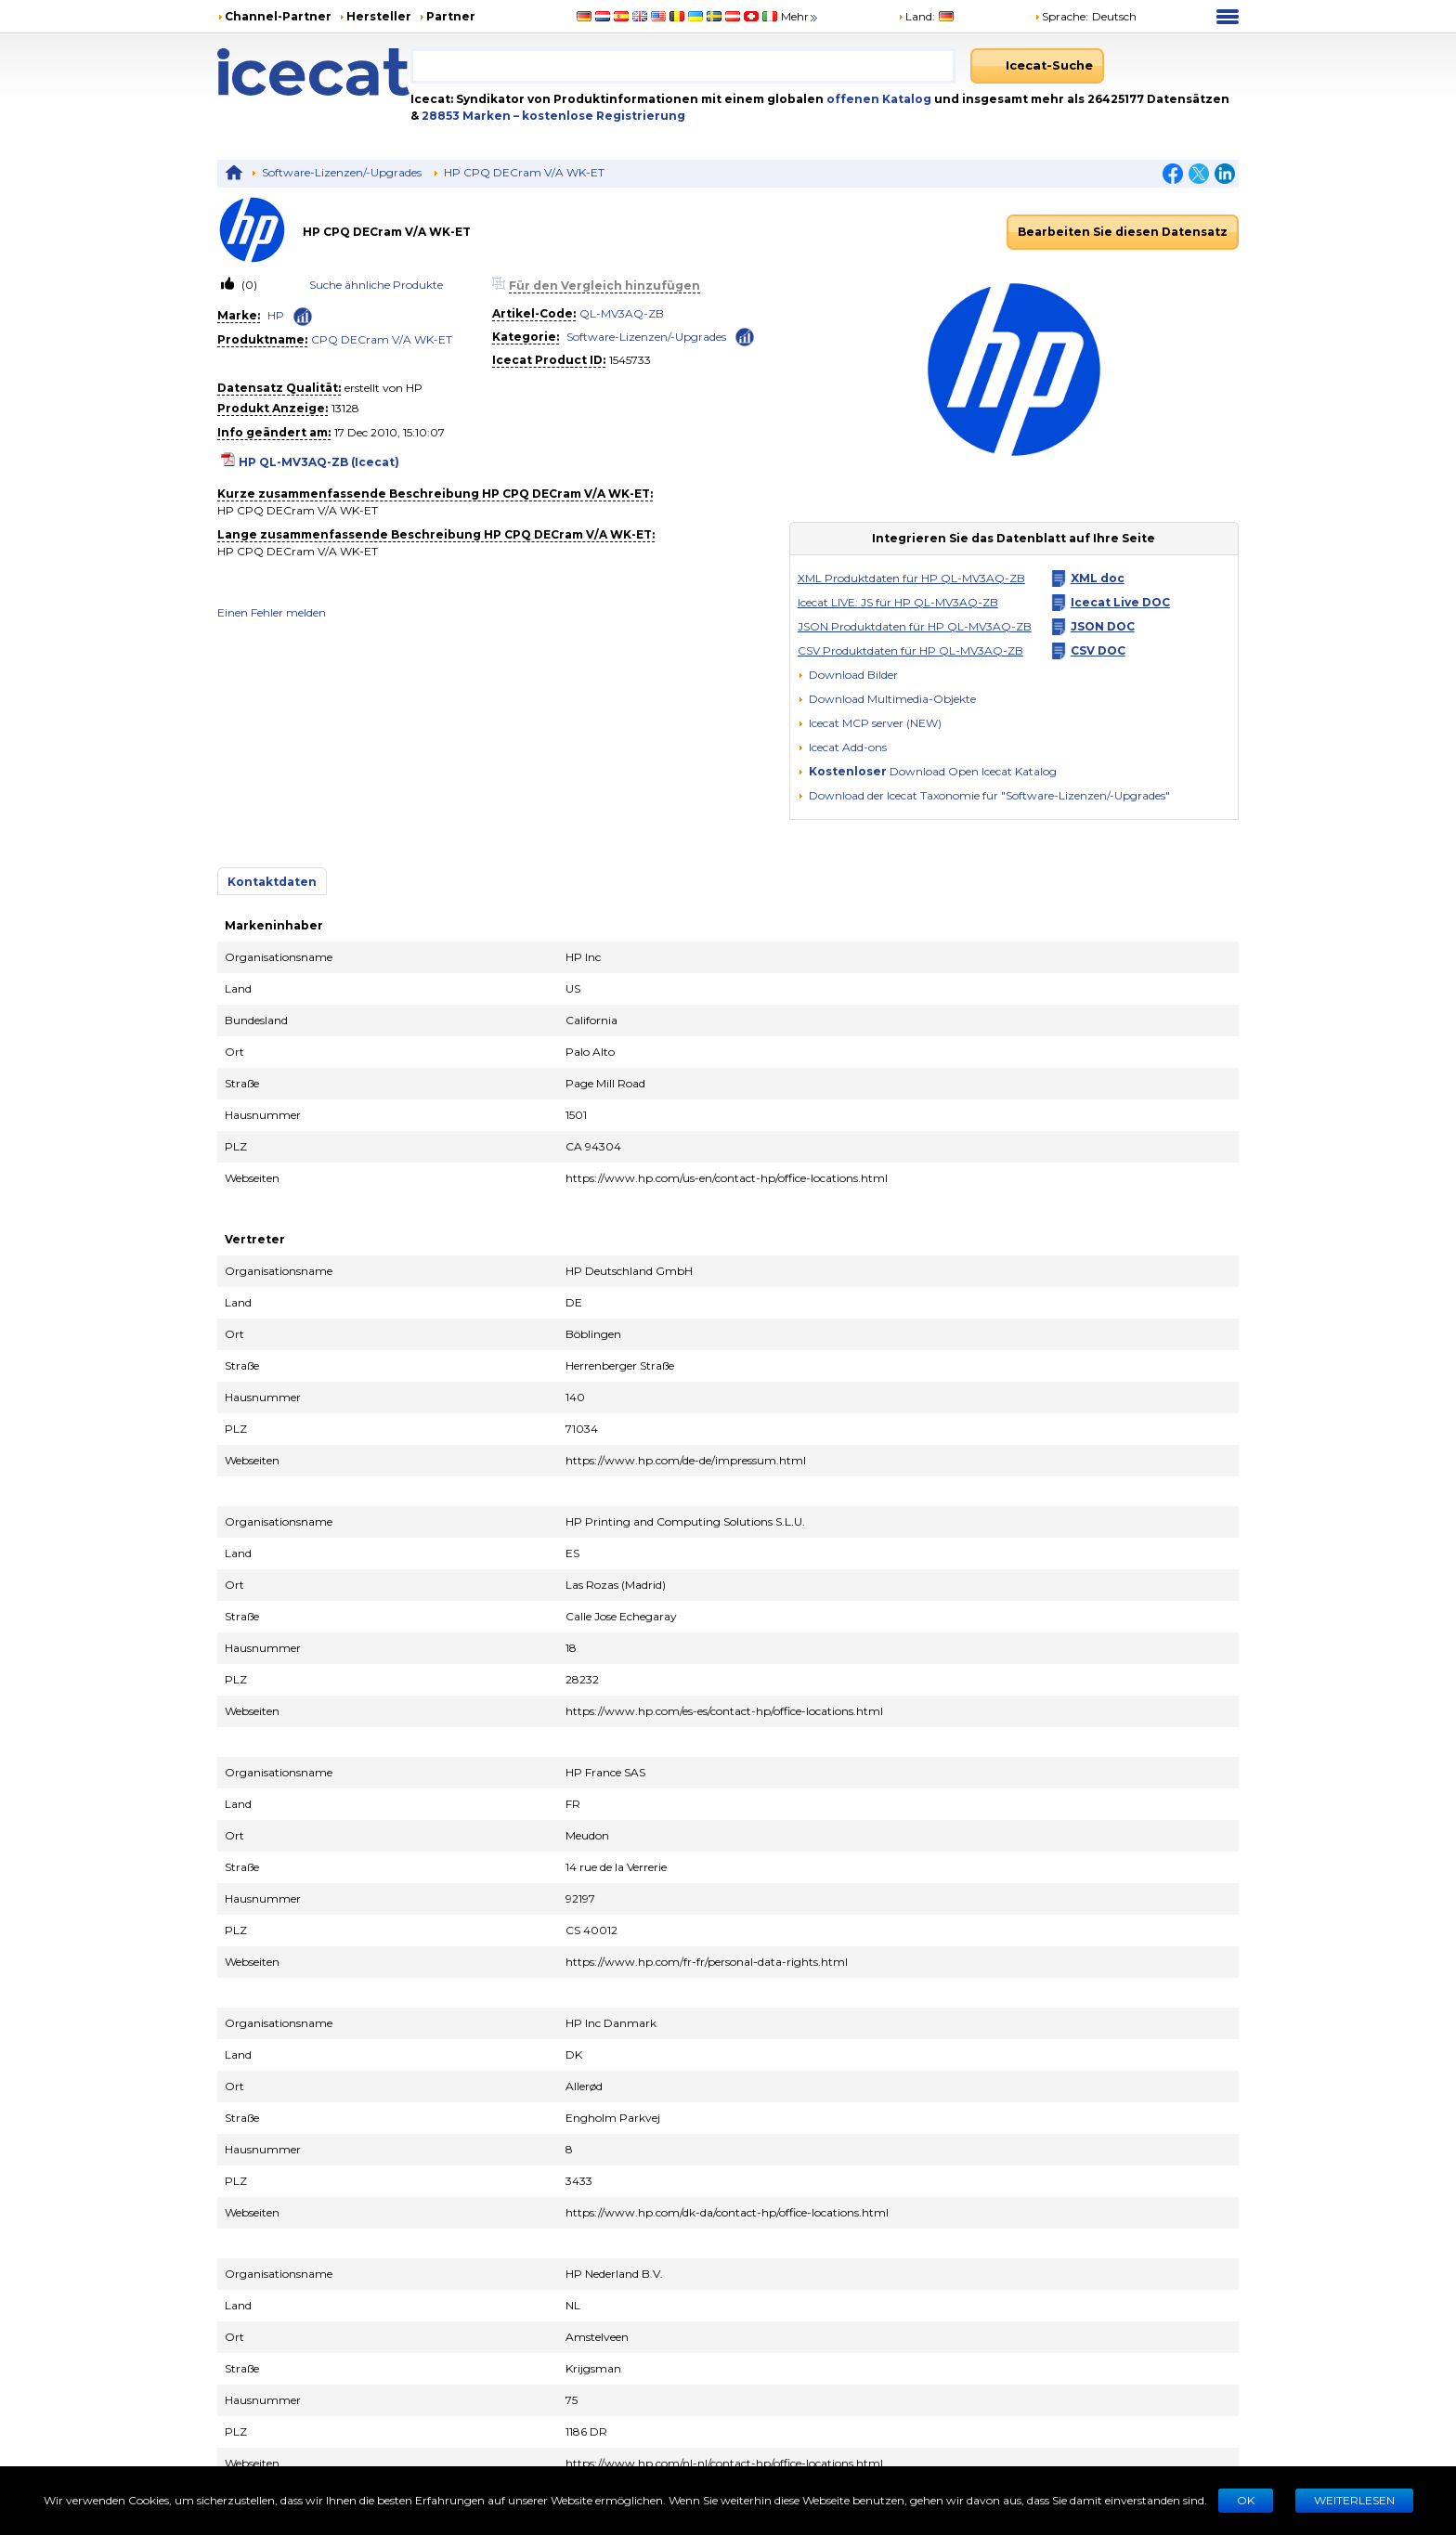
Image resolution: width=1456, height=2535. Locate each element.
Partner (450, 16)
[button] (887, 699)
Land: (916, 16)
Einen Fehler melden (271, 612)
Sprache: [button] (1061, 16)
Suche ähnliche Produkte (376, 285)
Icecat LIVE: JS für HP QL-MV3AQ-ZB (898, 602)
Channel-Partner (278, 16)
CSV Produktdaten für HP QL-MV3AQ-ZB (910, 650)
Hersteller (378, 16)
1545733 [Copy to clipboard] (630, 360)
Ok (1245, 2500)
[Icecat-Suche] (1037, 66)
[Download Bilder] (848, 675)
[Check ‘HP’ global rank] (303, 317)
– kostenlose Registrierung (599, 116)
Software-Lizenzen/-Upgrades (342, 172)
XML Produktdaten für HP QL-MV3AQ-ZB (911, 578)
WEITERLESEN (1354, 2500)
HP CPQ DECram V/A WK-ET (524, 172)
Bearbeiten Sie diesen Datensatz (1123, 232)
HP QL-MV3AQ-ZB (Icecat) (319, 462)
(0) (248, 285)
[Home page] (313, 72)
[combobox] (683, 66)
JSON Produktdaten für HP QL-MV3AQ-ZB (915, 626)
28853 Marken (468, 116)
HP (275, 315)
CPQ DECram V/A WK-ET (381, 339)
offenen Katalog (877, 99)
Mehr (800, 16)
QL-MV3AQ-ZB (621, 313)
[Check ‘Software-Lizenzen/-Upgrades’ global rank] (745, 336)
